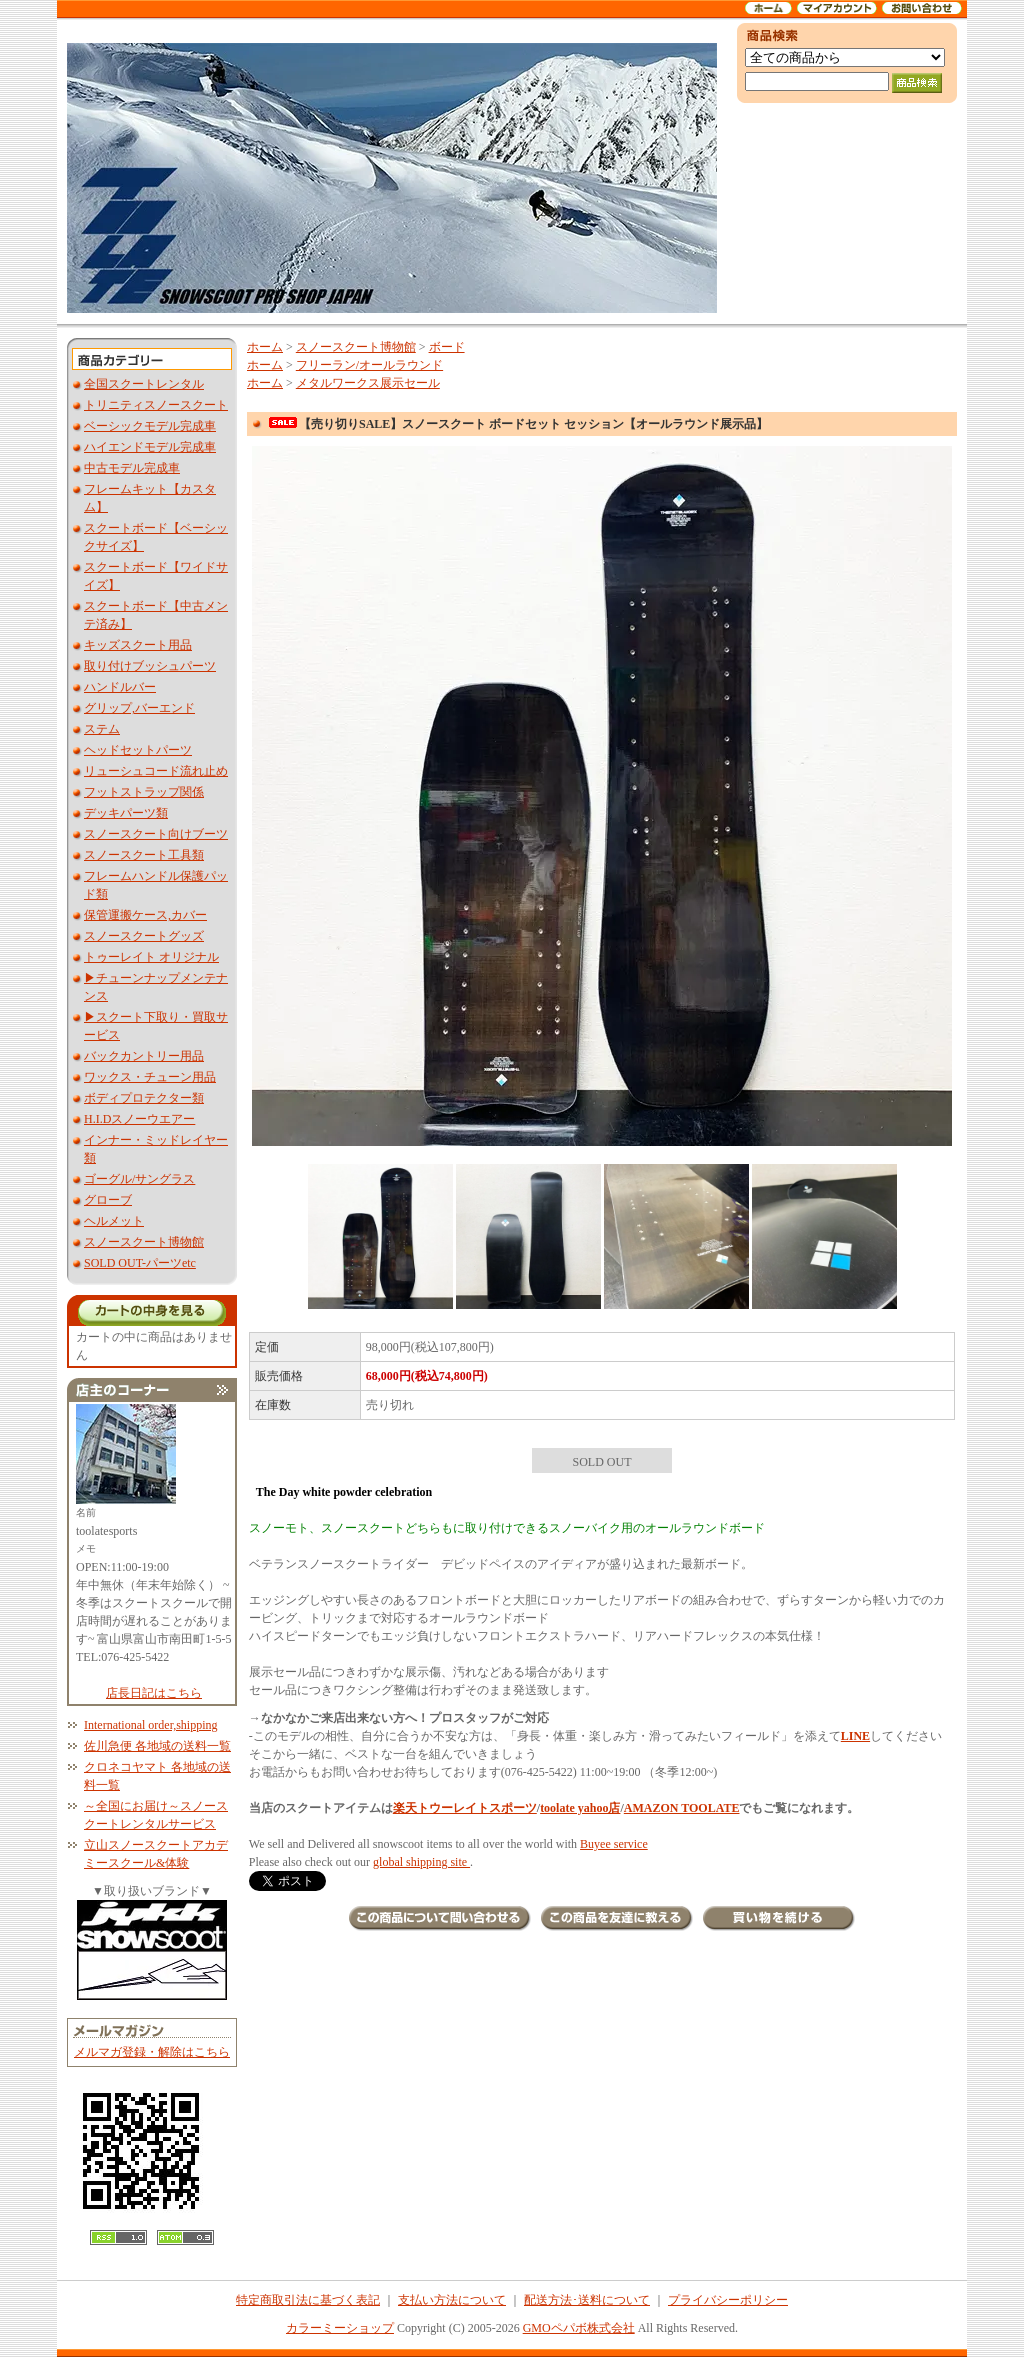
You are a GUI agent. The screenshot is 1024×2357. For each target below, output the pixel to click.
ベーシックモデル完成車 (150, 426)
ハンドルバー (120, 687)
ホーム (265, 347)
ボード (447, 347)
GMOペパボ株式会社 (579, 2328)
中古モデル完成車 (132, 468)
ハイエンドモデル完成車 (150, 447)
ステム (102, 729)
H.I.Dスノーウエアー (139, 1119)
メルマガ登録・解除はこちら (152, 2052)
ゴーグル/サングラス (139, 1179)
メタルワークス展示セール (368, 383)
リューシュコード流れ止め (156, 771)
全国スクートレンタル (144, 384)
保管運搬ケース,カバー (145, 915)
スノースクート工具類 (144, 855)
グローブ (108, 1200)
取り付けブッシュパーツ (150, 666)
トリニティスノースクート (156, 405)
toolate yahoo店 (580, 1808)
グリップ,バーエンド (139, 708)
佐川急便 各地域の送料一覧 (157, 1746)
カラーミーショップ (340, 2328)
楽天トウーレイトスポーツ (465, 1808)
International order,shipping (150, 1725)
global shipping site (421, 1862)
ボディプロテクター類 (144, 1098)
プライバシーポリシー (728, 2300)
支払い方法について (452, 2300)
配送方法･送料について (587, 2300)
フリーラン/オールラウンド (369, 365)
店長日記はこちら (154, 1693)
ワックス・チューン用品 (150, 1077)
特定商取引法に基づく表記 (308, 2300)
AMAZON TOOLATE (682, 1808)
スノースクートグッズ (144, 936)
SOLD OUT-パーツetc (140, 1263)
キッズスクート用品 (138, 645)
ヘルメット (114, 1221)
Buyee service (614, 1844)
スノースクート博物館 (144, 1242)
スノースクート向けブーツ (156, 834)
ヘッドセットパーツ (138, 750)
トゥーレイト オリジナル (151, 957)
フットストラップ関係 (144, 792)
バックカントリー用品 (144, 1056)
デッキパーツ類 (126, 813)
